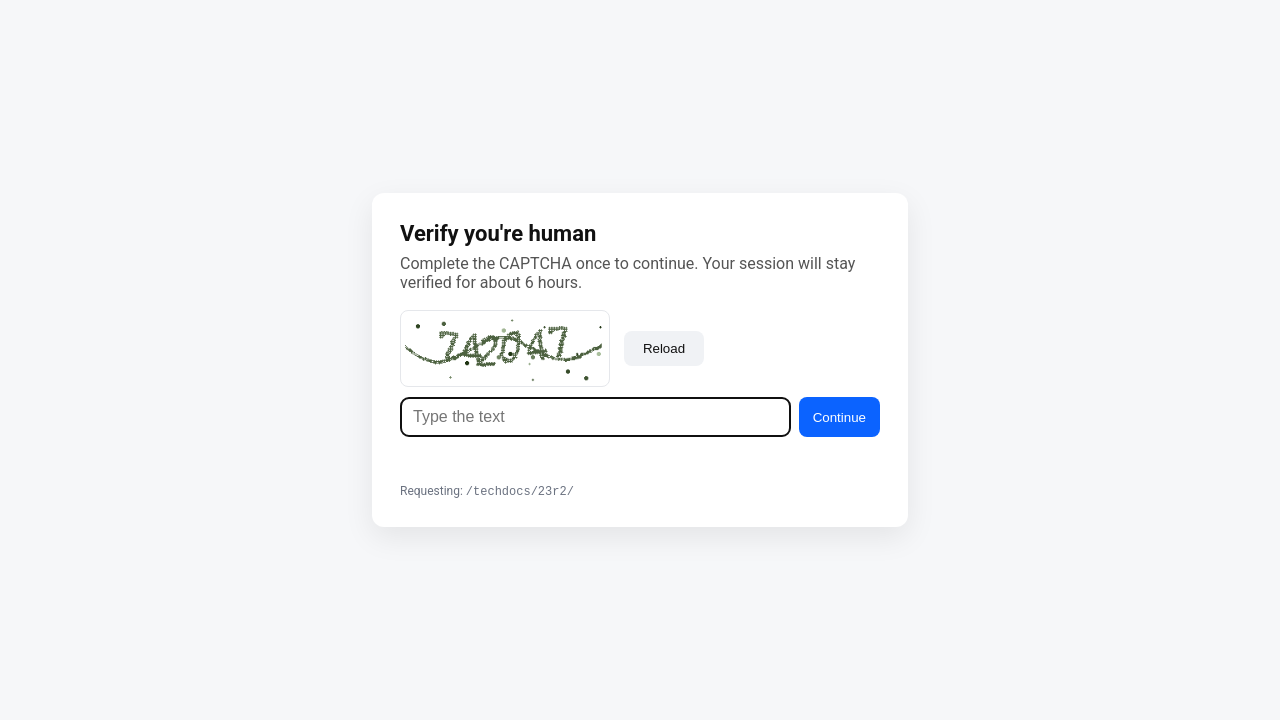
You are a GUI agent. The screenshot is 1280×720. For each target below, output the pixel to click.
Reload (664, 347)
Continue (839, 416)
